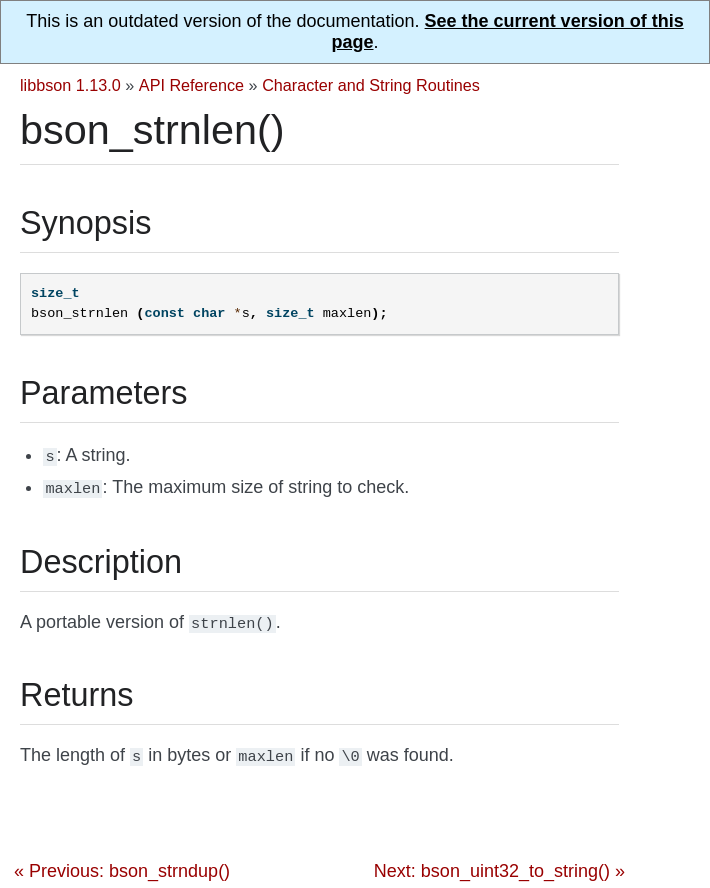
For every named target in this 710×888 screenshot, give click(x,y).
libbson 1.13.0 (70, 85)
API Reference (191, 85)
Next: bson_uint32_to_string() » (499, 863)
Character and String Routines (371, 85)
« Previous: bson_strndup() (122, 863)
